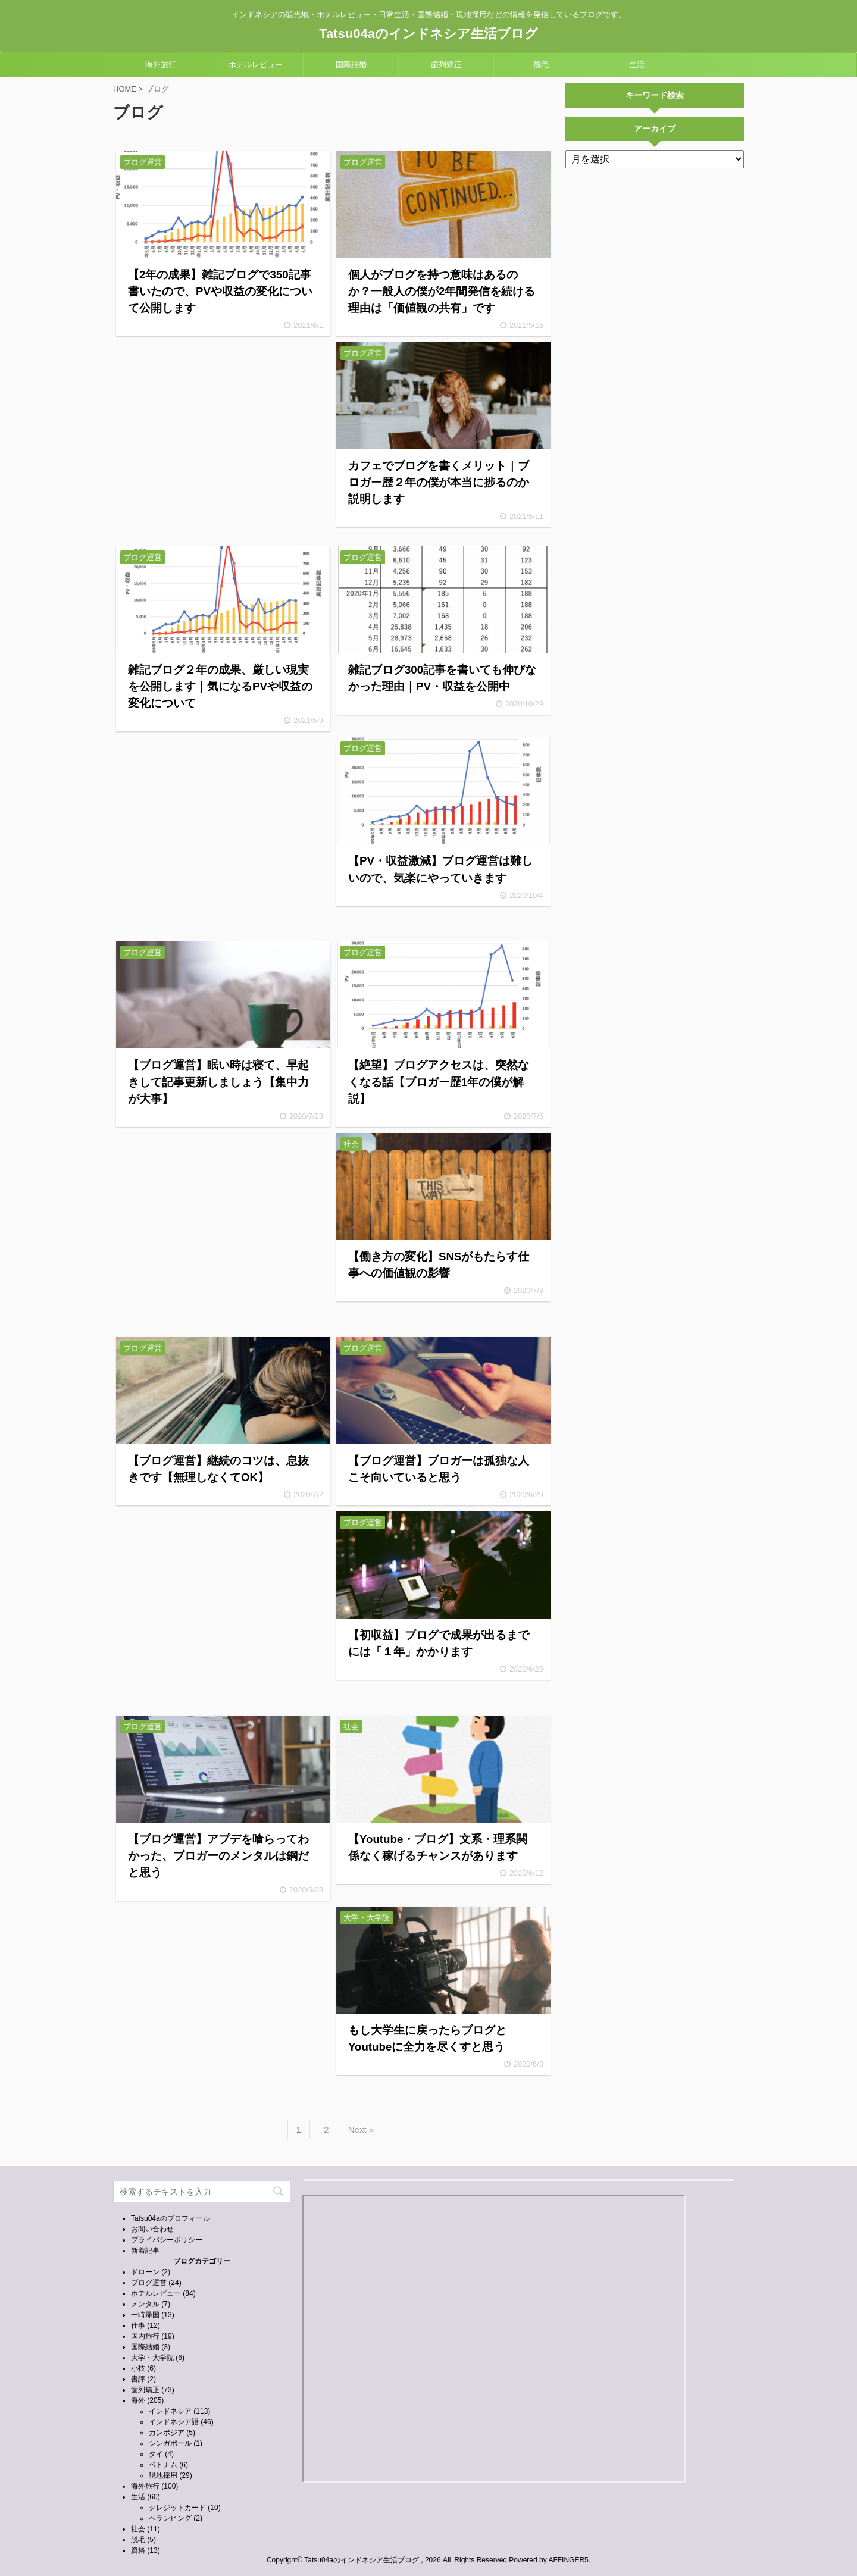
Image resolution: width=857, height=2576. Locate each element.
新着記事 (145, 2250)
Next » (361, 2129)
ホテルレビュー (256, 64)
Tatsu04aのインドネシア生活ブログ (428, 33)
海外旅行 (160, 64)
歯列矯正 (446, 64)
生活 (637, 64)
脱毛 (541, 64)
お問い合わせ (152, 2229)
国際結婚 (351, 64)
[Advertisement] (223, 441)
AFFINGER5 (568, 2560)
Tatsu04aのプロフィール (170, 2218)
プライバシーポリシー (166, 2240)
